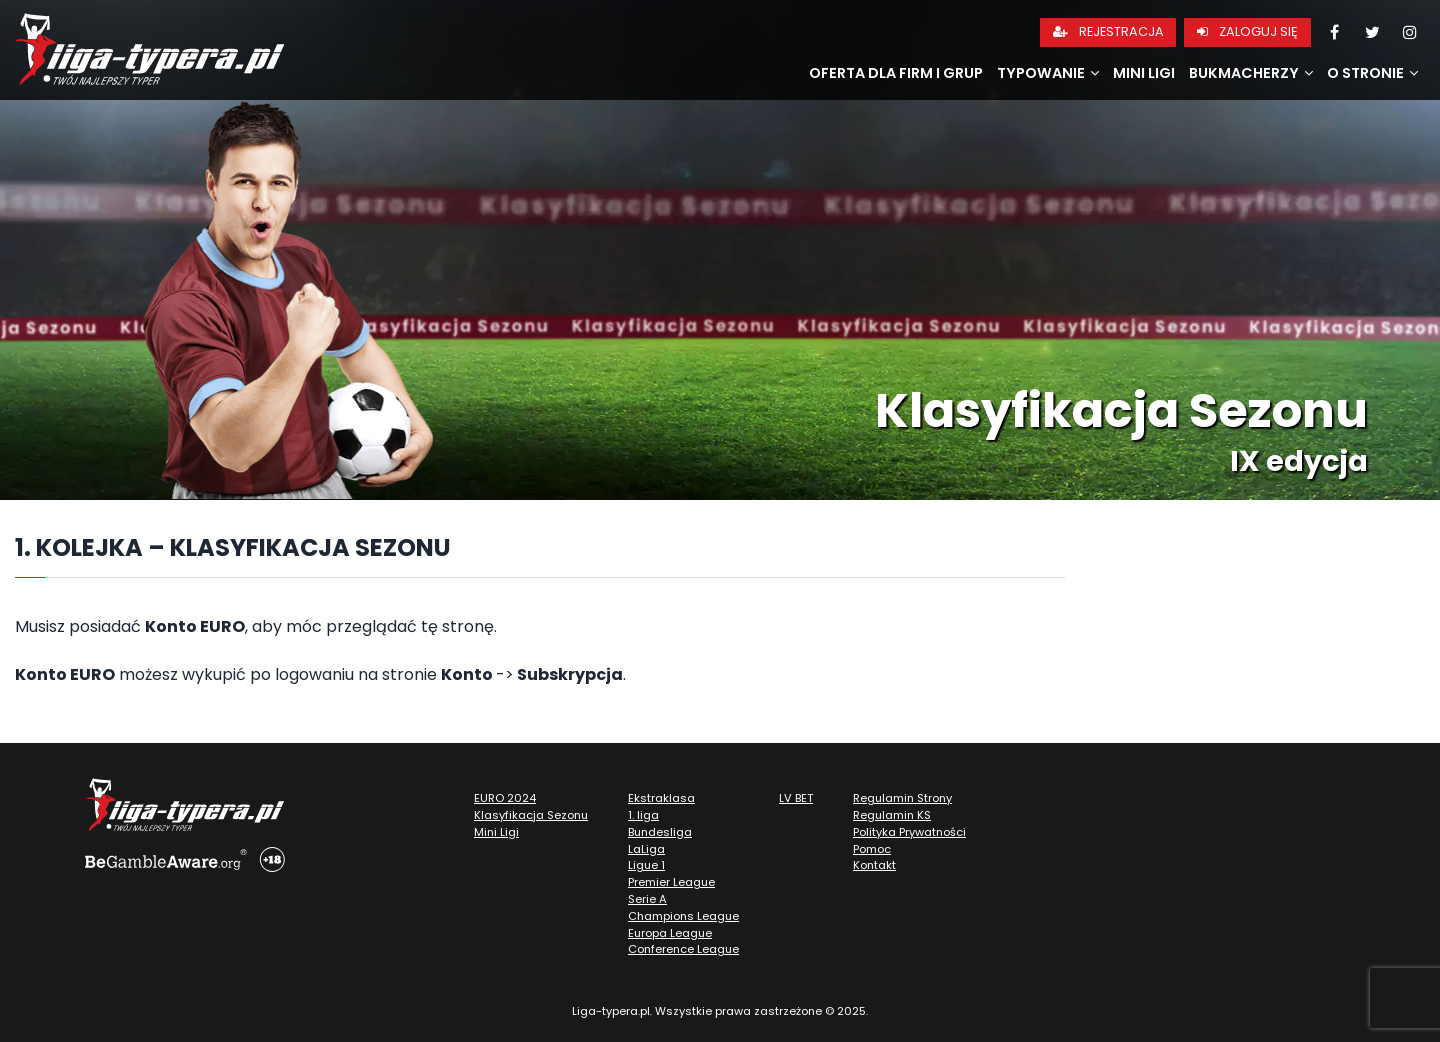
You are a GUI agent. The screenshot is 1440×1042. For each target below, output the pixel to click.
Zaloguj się (1247, 31)
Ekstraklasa (661, 798)
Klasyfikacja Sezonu (531, 815)
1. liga (643, 815)
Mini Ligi (1144, 73)
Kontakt (874, 865)
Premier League (671, 882)
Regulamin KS (892, 815)
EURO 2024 (505, 798)
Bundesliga (660, 832)
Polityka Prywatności (909, 832)
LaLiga (646, 849)
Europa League (670, 933)
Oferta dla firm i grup (896, 73)
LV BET (796, 798)
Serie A (647, 899)
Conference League (683, 949)
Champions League (683, 916)
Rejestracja (1108, 31)
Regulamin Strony (902, 798)
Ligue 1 (646, 865)
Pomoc (872, 849)
